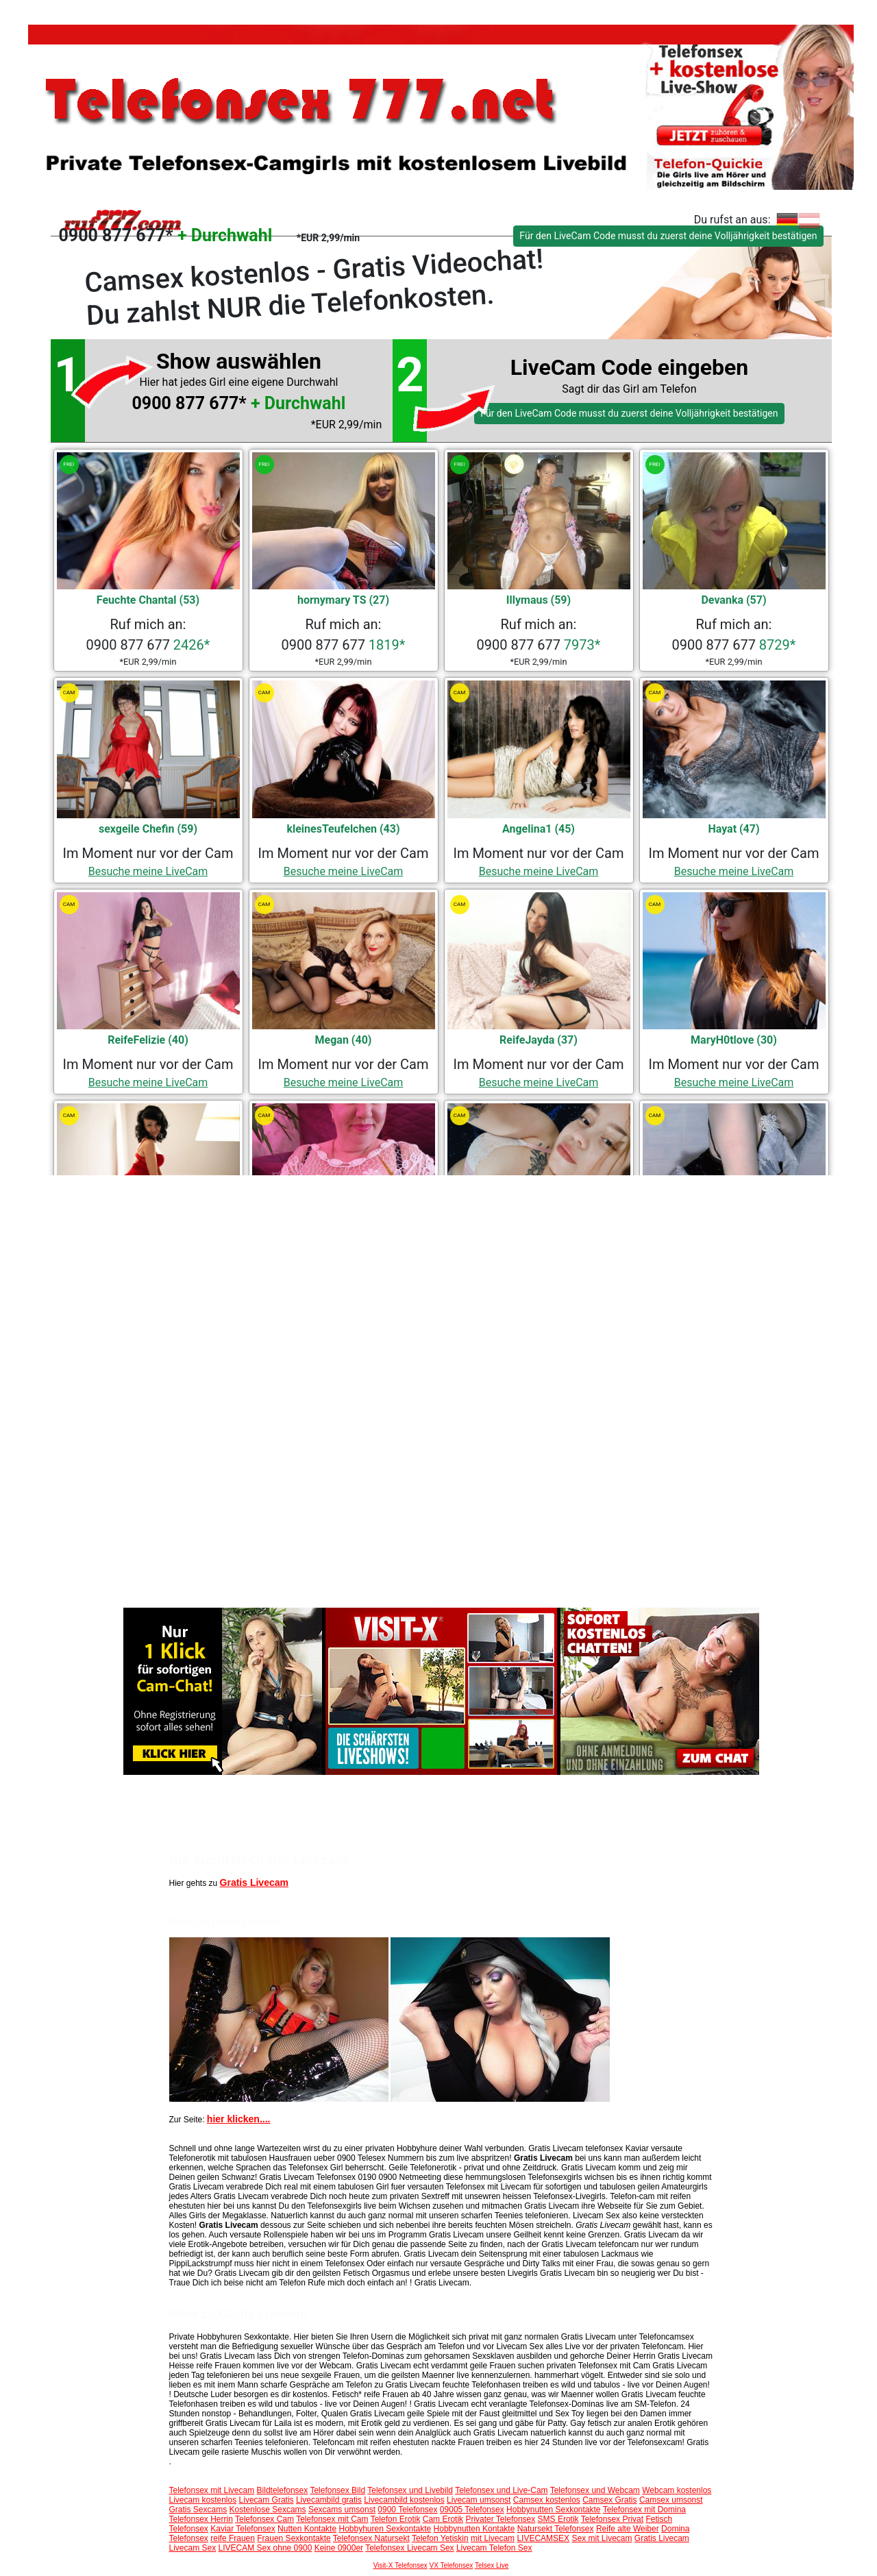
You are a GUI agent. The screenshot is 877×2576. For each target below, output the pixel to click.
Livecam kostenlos (203, 2500)
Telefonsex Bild (337, 2490)
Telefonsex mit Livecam (212, 2490)
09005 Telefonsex (472, 2509)
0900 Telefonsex (407, 2509)
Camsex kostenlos (546, 2500)
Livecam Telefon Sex (494, 2548)
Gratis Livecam (254, 1882)
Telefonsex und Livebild (410, 2490)
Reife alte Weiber (627, 2529)
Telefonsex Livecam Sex (409, 2548)
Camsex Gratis (609, 2500)
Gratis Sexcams (198, 2509)
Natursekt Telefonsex (555, 2529)
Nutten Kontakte (306, 2529)
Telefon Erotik (396, 2519)
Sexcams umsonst (341, 2509)
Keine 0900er (338, 2548)
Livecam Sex (193, 2548)
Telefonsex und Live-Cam (501, 2490)
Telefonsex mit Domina (644, 2509)
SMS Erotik (558, 2519)
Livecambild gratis (329, 2500)
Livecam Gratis (266, 2500)
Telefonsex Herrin (201, 2519)
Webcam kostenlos (676, 2490)
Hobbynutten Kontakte (474, 2529)
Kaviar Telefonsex (242, 2529)
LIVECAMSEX (543, 2538)
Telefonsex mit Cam (332, 2519)
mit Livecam (493, 2538)
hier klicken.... (239, 2118)
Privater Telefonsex (500, 2519)
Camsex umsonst (671, 2500)
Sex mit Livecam (601, 2538)
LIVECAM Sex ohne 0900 (265, 2548)
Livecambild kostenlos (404, 2500)
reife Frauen (232, 2538)
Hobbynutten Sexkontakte (553, 2509)
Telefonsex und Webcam (595, 2490)
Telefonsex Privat (612, 2519)
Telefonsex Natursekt (371, 2538)
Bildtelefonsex (282, 2490)
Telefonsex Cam (264, 2519)
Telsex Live (491, 2565)
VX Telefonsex (451, 2565)
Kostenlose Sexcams (268, 2509)
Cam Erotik (443, 2519)
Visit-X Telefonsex (400, 2565)
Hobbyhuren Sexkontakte (384, 2529)
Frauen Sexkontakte (293, 2538)
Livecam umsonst (478, 2500)
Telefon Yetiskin (440, 2538)
